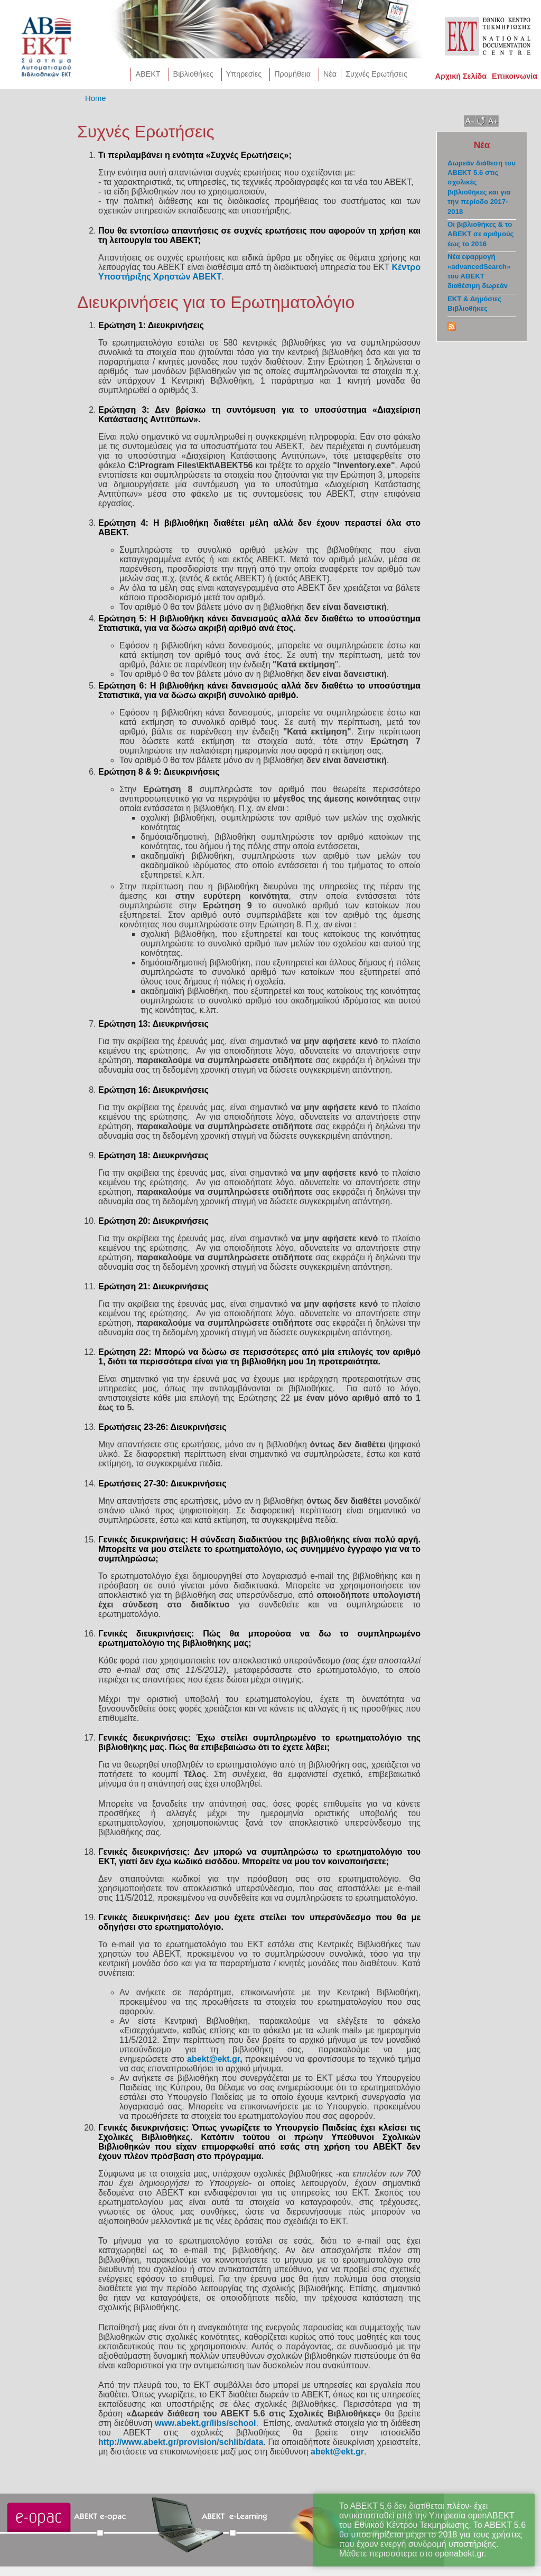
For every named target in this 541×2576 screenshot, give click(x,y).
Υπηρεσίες (244, 74)
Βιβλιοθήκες (193, 74)
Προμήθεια (292, 74)
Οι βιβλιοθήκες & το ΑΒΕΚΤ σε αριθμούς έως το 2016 (480, 234)
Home (95, 98)
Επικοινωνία (514, 76)
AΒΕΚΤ (147, 74)
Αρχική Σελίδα (461, 76)
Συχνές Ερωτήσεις (376, 74)
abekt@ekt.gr (213, 2058)
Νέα (330, 74)
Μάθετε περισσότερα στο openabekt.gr (411, 2553)
